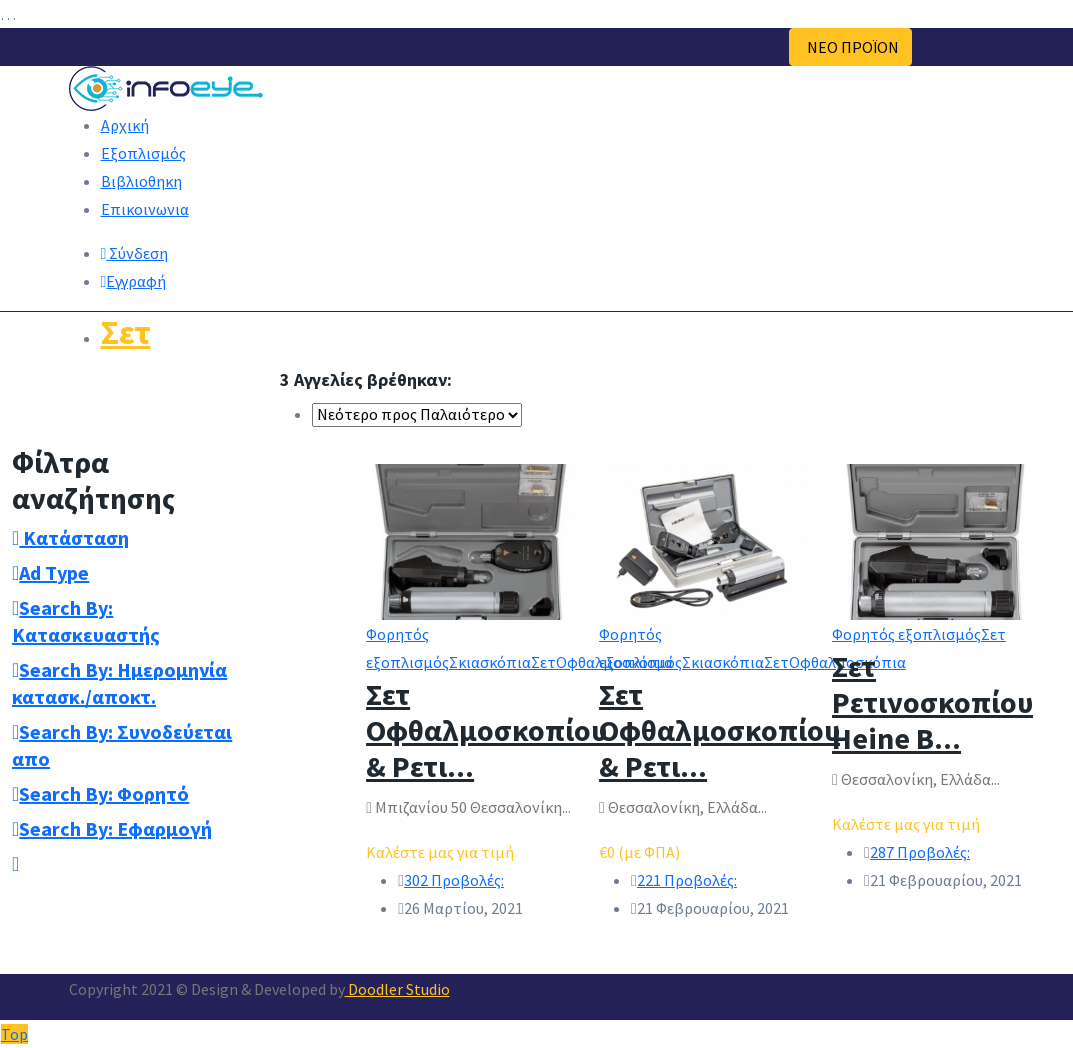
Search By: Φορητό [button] (100, 793)
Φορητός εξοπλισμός (906, 634)
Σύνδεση (135, 253)
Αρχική (125, 125)
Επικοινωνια (145, 209)
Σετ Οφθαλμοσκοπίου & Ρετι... (486, 730)
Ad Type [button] (50, 572)
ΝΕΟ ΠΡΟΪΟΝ (851, 47)
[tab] (134, 537)
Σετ (126, 332)
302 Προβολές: (454, 880)
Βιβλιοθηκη (141, 181)
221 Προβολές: (687, 880)
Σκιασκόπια (490, 662)
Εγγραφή (134, 281)
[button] (15, 863)
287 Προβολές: (920, 852)
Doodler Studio (397, 989)
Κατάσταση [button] (70, 537)
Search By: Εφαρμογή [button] (112, 828)
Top (14, 1034)
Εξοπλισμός (143, 153)
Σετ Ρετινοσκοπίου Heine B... (932, 702)
